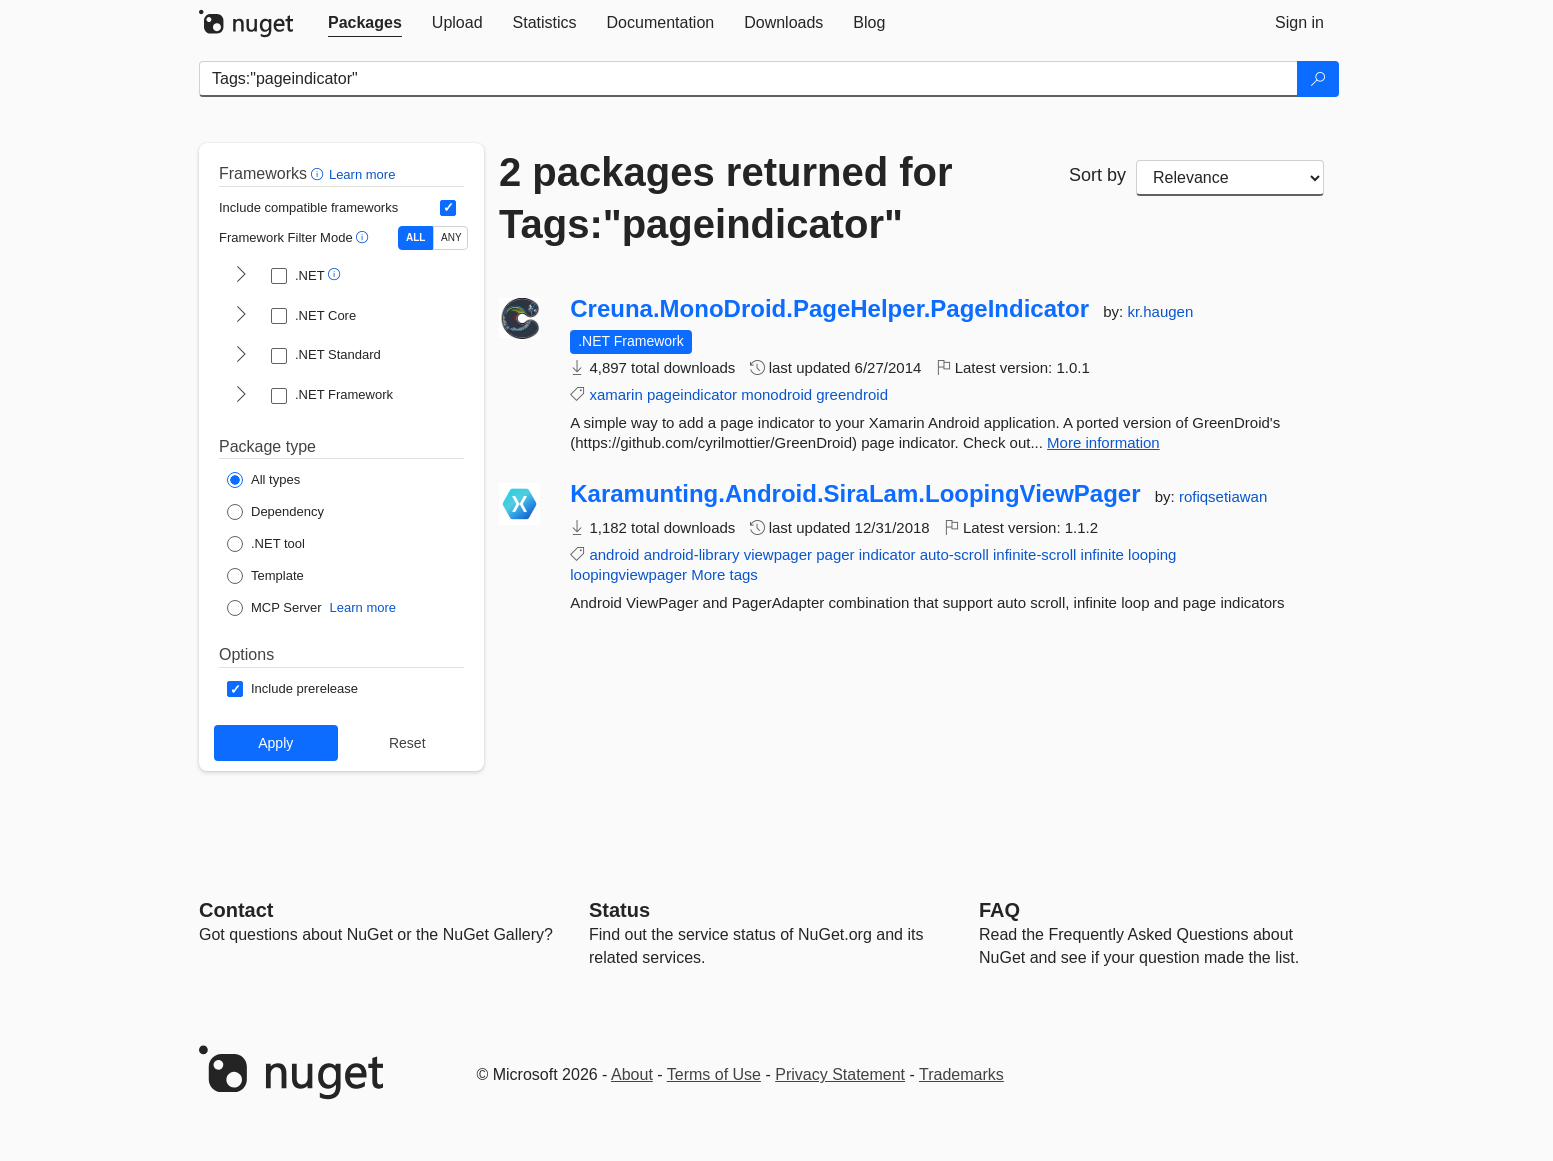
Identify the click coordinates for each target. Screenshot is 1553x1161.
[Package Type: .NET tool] (266, 544)
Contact (236, 910)
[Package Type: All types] (263, 480)
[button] (319, 173)
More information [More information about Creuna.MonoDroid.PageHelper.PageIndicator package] (1103, 442)
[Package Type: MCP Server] (274, 608)
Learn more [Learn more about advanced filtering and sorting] (362, 174)
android (614, 554)
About (632, 1074)
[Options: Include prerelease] (292, 689)
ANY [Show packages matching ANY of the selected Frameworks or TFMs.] (451, 237)
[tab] (365, 23)
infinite (1102, 554)
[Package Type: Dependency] (275, 512)
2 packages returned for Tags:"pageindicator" (726, 198)
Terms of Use (714, 1074)
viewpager (778, 554)
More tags (724, 574)
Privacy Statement (840, 1074)
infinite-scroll (1034, 554)
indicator (887, 554)
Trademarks (961, 1074)
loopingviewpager (628, 574)
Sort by (1097, 175)
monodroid (776, 394)
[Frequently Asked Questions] (999, 910)
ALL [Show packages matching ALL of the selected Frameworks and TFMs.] (415, 237)
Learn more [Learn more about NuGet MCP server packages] (363, 607)
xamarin (615, 394)
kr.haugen (1160, 311)
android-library (692, 554)
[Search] (1318, 79)
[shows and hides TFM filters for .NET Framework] (241, 396)
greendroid (852, 394)
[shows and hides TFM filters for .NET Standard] (241, 356)
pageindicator (692, 394)
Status (619, 910)
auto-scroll (954, 554)
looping (1152, 554)
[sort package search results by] (1230, 178)
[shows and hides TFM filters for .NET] (241, 276)
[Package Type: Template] (265, 576)
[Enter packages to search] (748, 79)
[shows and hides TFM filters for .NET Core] (241, 316)
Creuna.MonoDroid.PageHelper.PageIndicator (829, 309)
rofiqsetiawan (1223, 496)
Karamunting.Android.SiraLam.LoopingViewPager (855, 494)
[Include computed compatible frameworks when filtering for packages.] (448, 208)
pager (835, 554)
